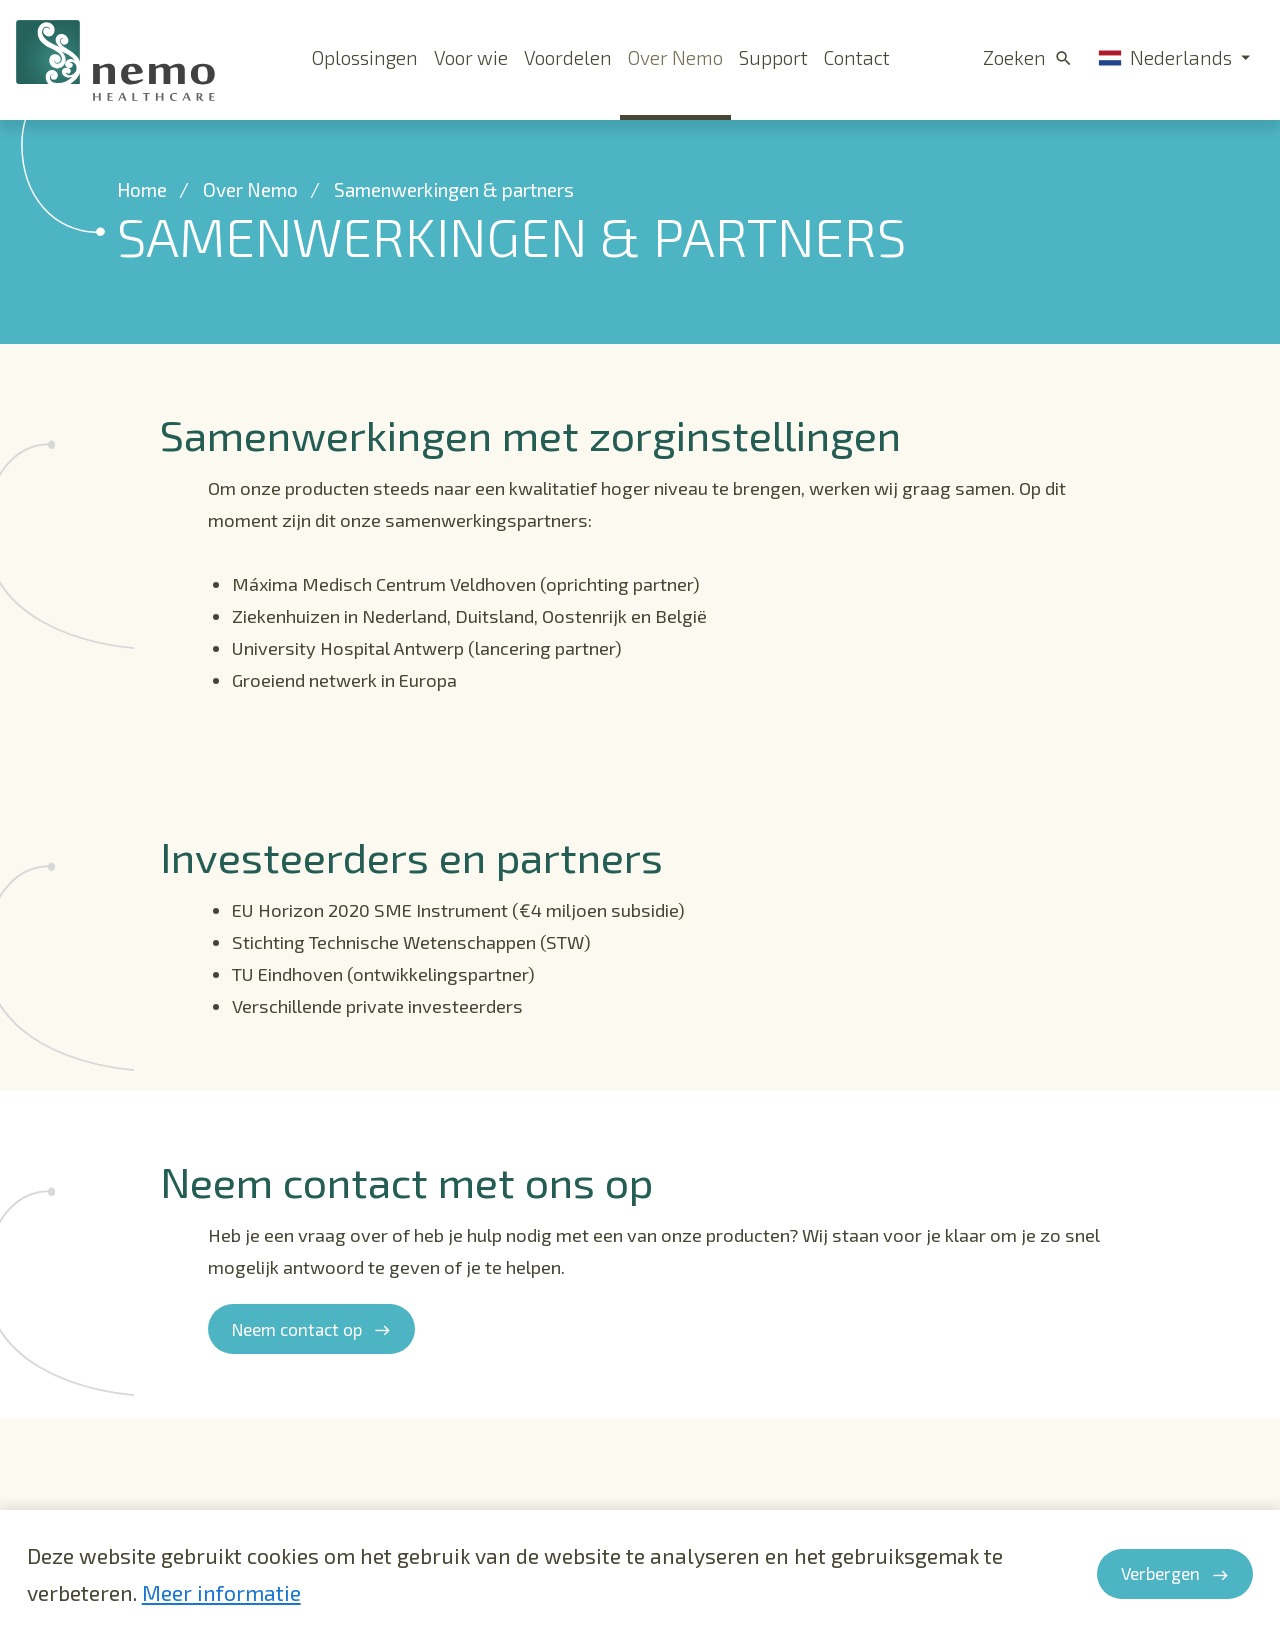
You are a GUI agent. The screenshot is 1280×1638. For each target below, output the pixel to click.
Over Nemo (250, 215)
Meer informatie (221, 1592)
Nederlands (1165, 58)
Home (142, 215)
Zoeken (1014, 57)
